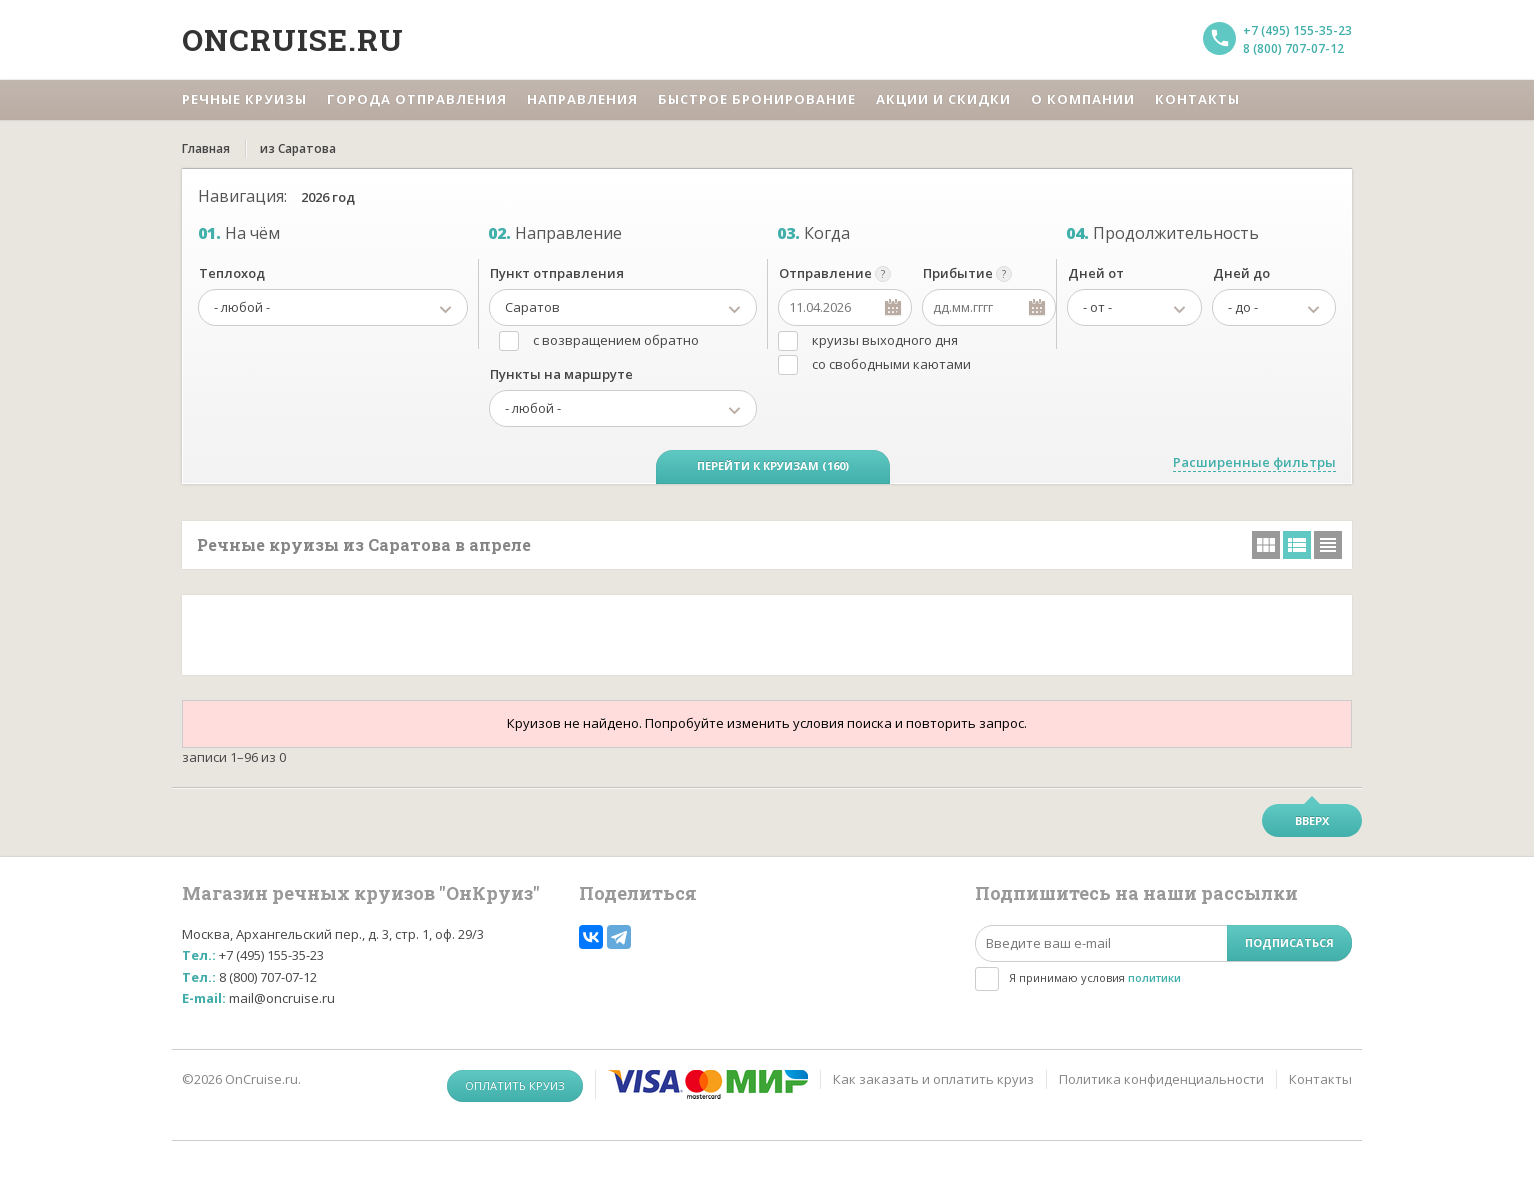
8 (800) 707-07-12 (1293, 48)
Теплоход (232, 273)
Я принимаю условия (1095, 977)
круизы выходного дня (885, 340)
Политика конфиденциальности (1161, 1079)
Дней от (1096, 273)
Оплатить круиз (515, 1085)
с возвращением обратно (616, 340)
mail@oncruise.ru (282, 998)
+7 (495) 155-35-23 (1297, 30)
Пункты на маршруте (561, 374)
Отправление (825, 273)
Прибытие (958, 273)
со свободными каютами (891, 364)
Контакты (1320, 1079)
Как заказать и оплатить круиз (933, 1079)
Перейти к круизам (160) (773, 465)
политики (1154, 977)
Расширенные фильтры (1254, 462)
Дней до (1241, 273)
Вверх (1312, 820)
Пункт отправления (557, 273)
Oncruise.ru (293, 39)
